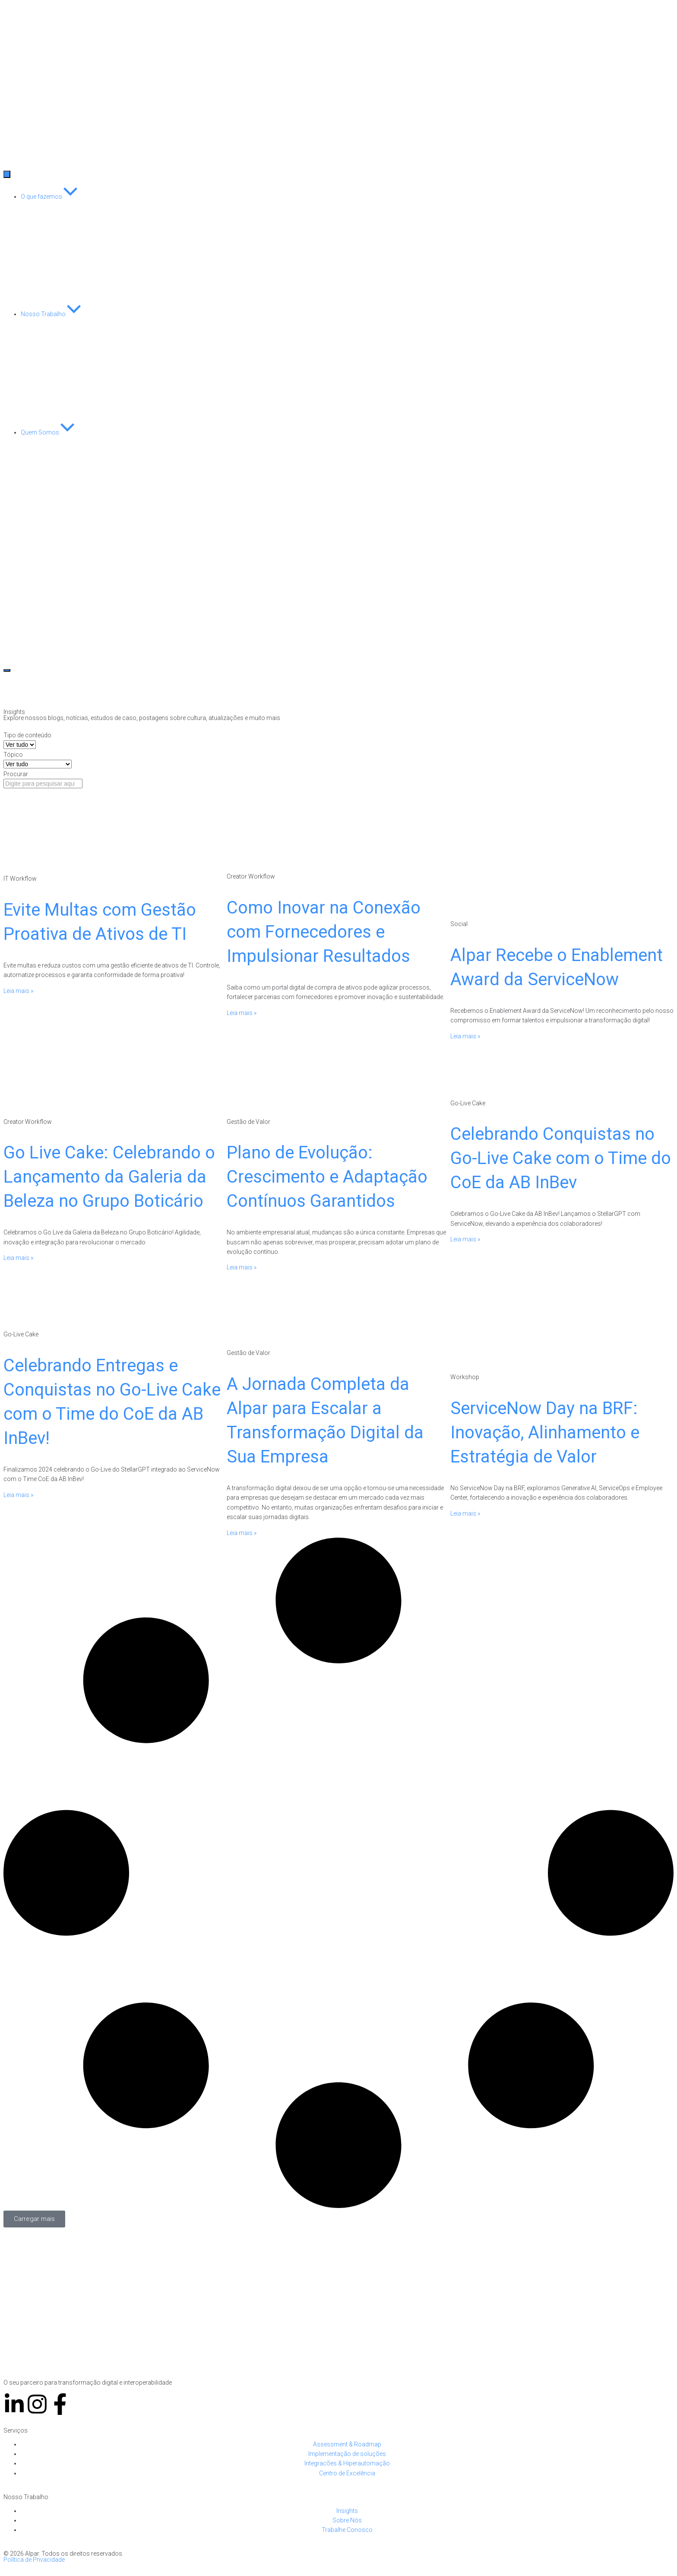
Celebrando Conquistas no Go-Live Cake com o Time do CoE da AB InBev (560, 1158)
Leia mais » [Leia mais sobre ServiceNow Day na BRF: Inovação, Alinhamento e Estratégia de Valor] (465, 1513)
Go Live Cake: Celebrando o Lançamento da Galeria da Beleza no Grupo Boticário (109, 1176)
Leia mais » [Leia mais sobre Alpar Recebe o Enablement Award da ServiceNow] (465, 1036)
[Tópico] (37, 764)
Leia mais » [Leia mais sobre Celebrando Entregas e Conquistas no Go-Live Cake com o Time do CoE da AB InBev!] (18, 1494)
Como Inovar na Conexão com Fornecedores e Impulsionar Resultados (324, 932)
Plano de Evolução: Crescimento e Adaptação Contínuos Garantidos (327, 1176)
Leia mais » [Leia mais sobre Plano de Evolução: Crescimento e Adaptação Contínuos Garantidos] (241, 1267)
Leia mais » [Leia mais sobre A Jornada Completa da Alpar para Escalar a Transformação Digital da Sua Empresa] (241, 1532)
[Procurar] (42, 783)
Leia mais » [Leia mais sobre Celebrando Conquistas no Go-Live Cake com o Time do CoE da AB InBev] (465, 1239)
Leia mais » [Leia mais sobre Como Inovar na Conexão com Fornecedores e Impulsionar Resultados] (241, 1012)
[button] (34, 2219)
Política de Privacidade (34, 2559)
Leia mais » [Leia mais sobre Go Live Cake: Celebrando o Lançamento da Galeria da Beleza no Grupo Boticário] (18, 1257)
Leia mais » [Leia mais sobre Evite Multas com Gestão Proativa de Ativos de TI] (18, 990)
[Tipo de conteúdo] (19, 744)
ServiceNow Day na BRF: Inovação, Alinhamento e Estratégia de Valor (544, 1432)
